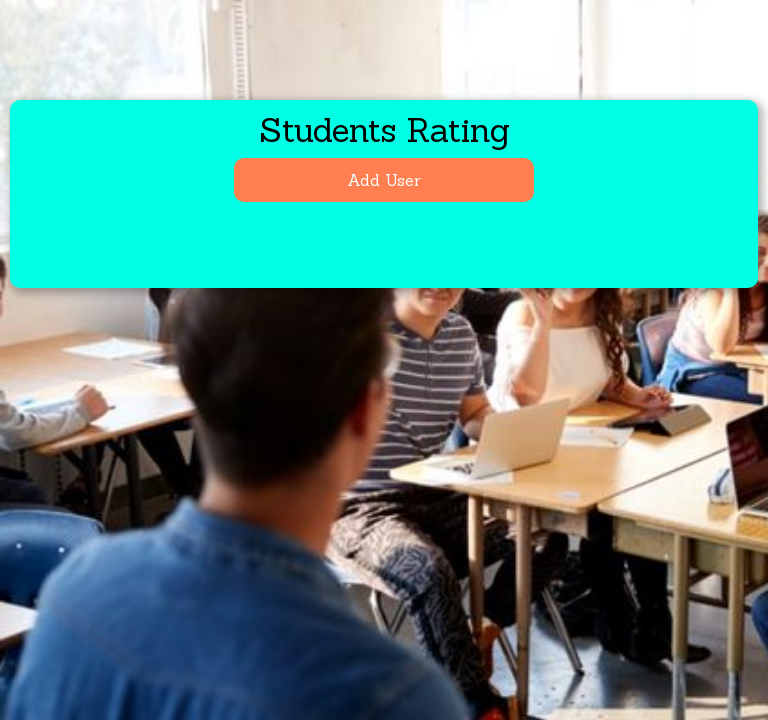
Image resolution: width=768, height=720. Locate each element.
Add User (384, 180)
